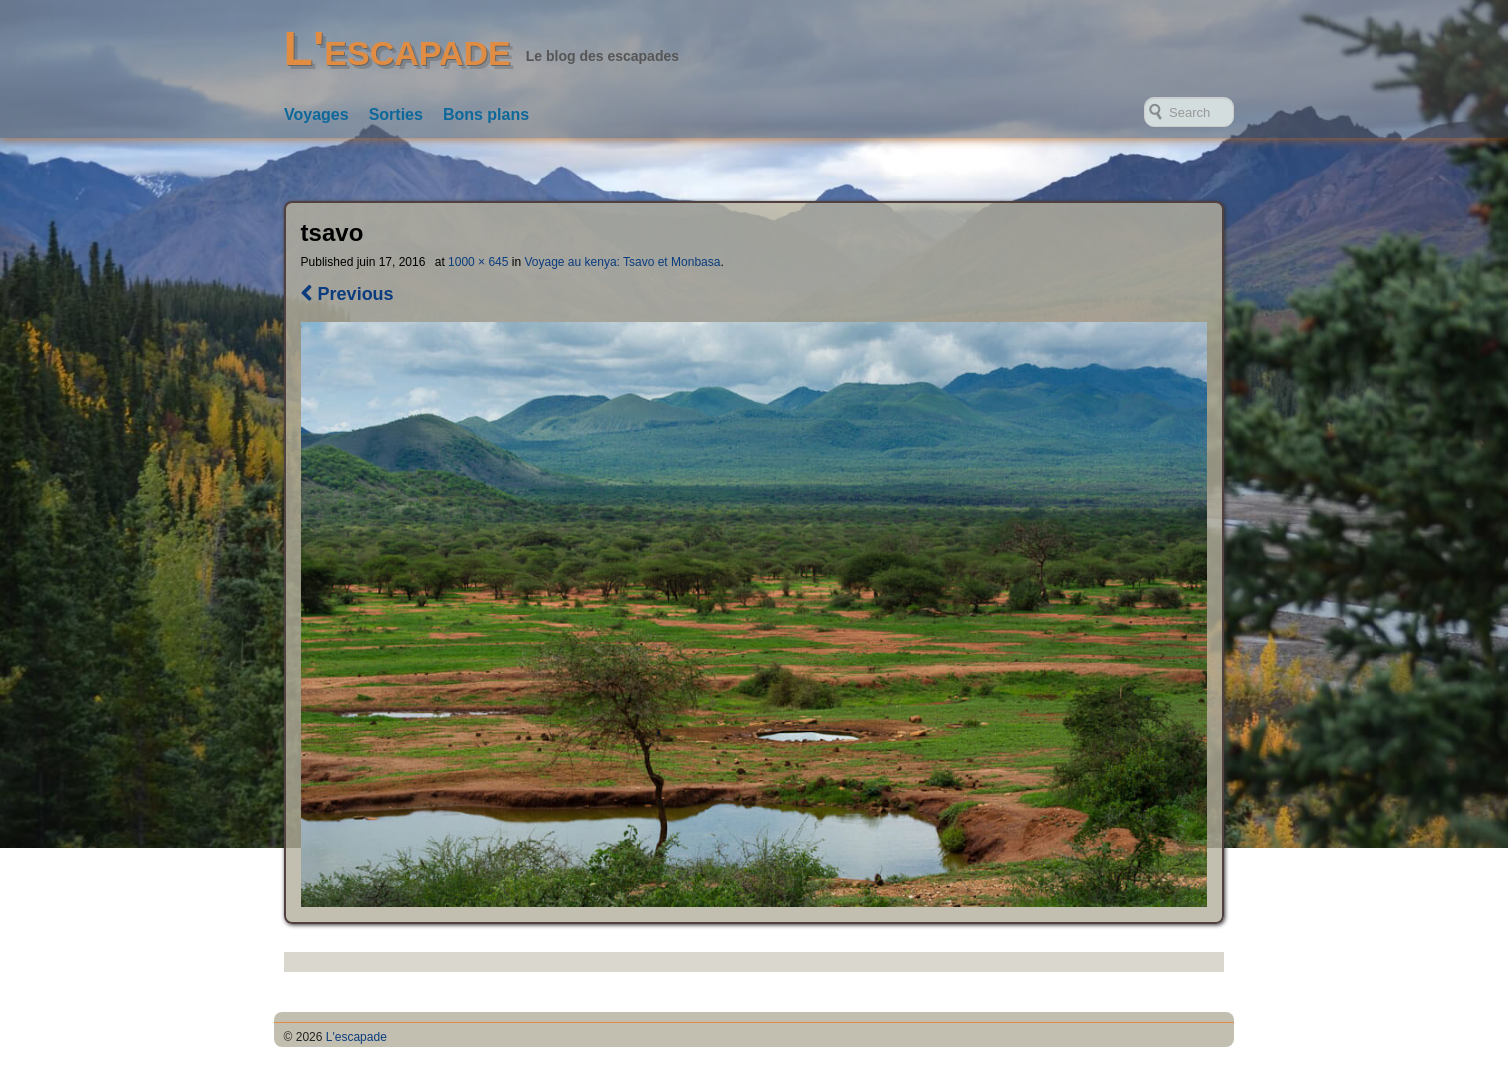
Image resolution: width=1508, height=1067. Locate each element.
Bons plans (486, 114)
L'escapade (397, 48)
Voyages (316, 114)
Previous (347, 294)
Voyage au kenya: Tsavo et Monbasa (622, 262)
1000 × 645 (478, 262)
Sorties (396, 114)
